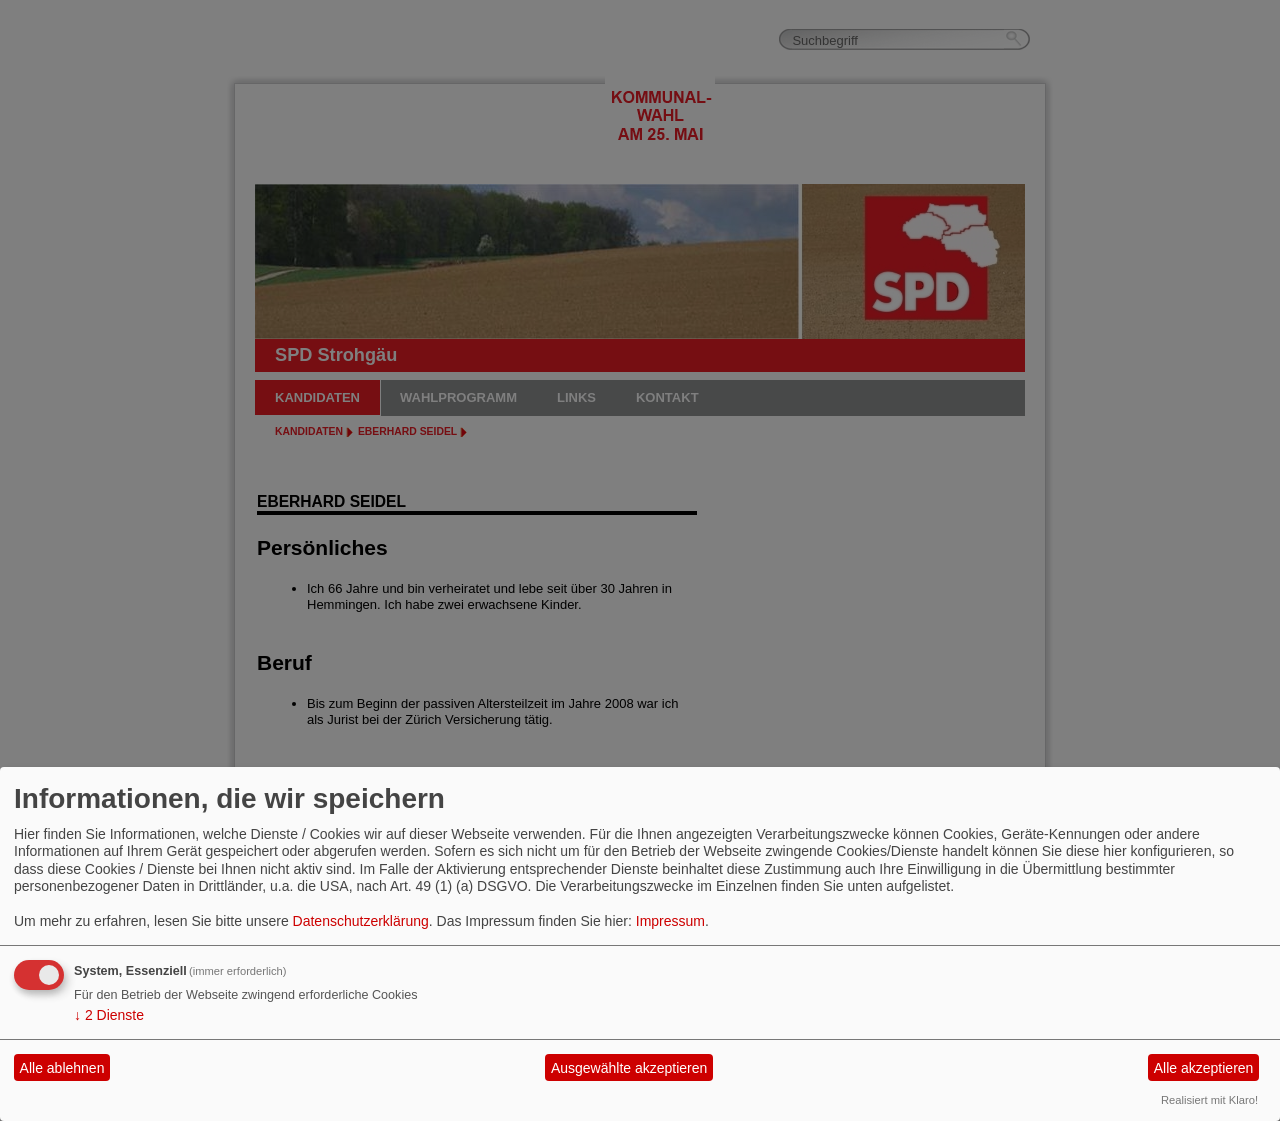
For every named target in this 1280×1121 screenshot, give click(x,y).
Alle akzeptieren (1204, 1068)
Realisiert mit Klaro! (1209, 1100)
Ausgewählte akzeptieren (629, 1068)
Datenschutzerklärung (361, 921)
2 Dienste (109, 1015)
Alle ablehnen (62, 1068)
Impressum (670, 921)
